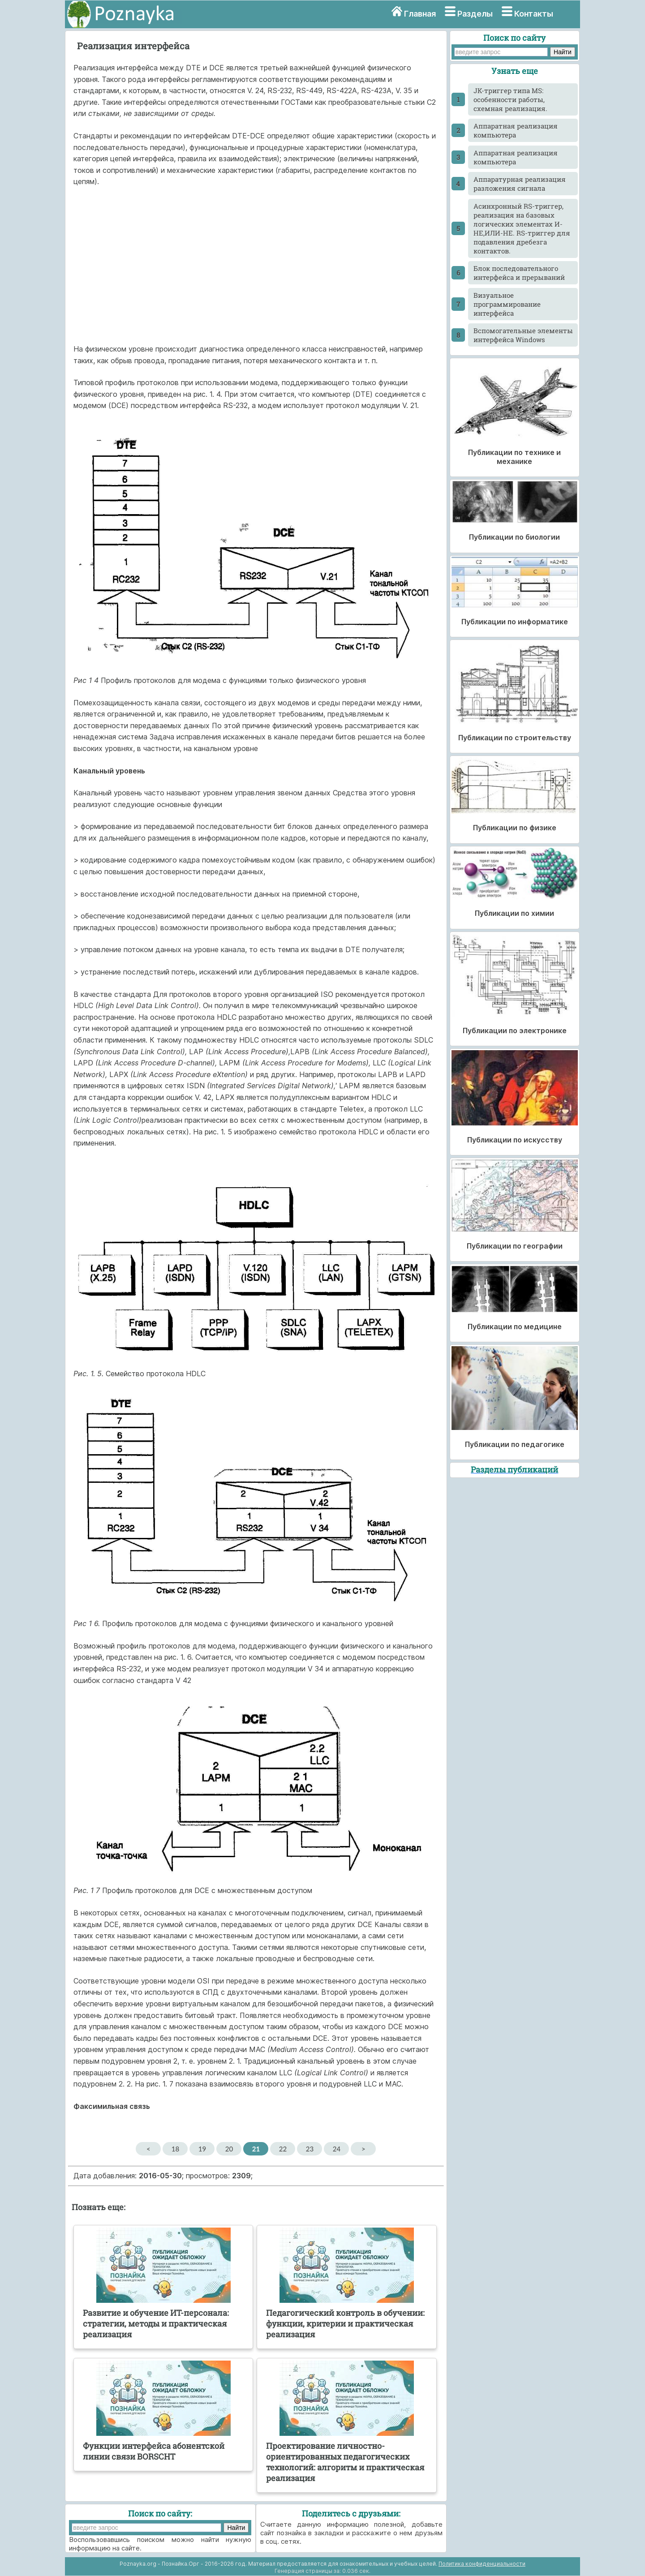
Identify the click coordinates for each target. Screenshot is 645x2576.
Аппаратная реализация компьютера (515, 130)
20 (229, 2149)
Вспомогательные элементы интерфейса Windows (523, 335)
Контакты (533, 13)
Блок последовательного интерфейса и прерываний (519, 273)
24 (336, 2149)
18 (175, 2149)
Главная (420, 13)
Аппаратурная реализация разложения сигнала (519, 184)
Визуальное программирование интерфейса (507, 304)
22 (283, 2149)
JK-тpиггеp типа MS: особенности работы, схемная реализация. (510, 99)
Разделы (475, 13)
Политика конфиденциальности (482, 2563)
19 (202, 2149)
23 (310, 2149)
